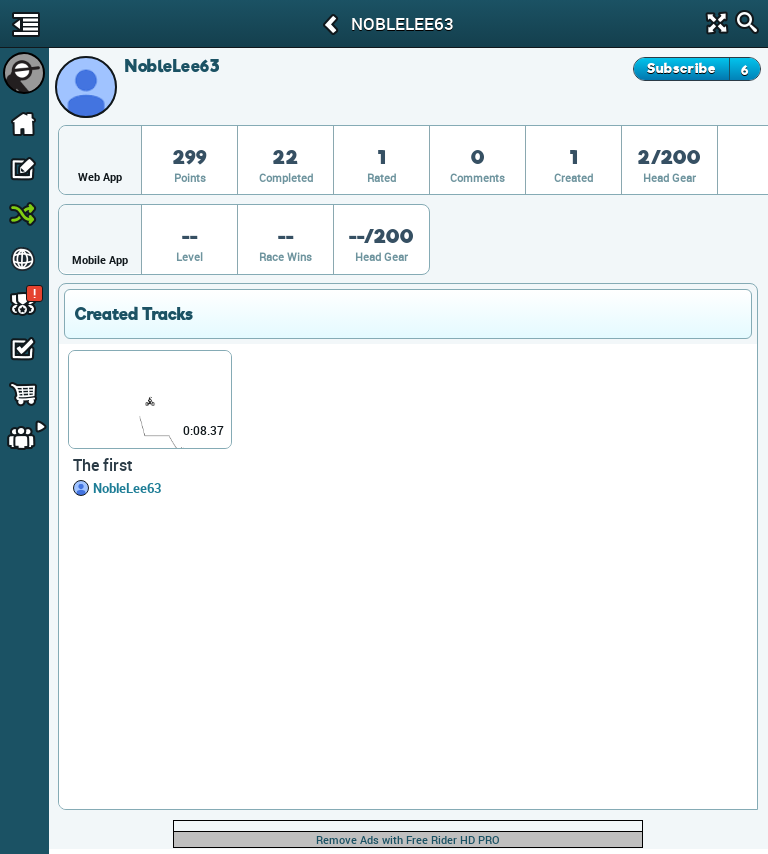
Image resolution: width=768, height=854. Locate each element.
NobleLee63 (127, 488)
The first (103, 465)
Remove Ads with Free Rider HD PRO (408, 839)
